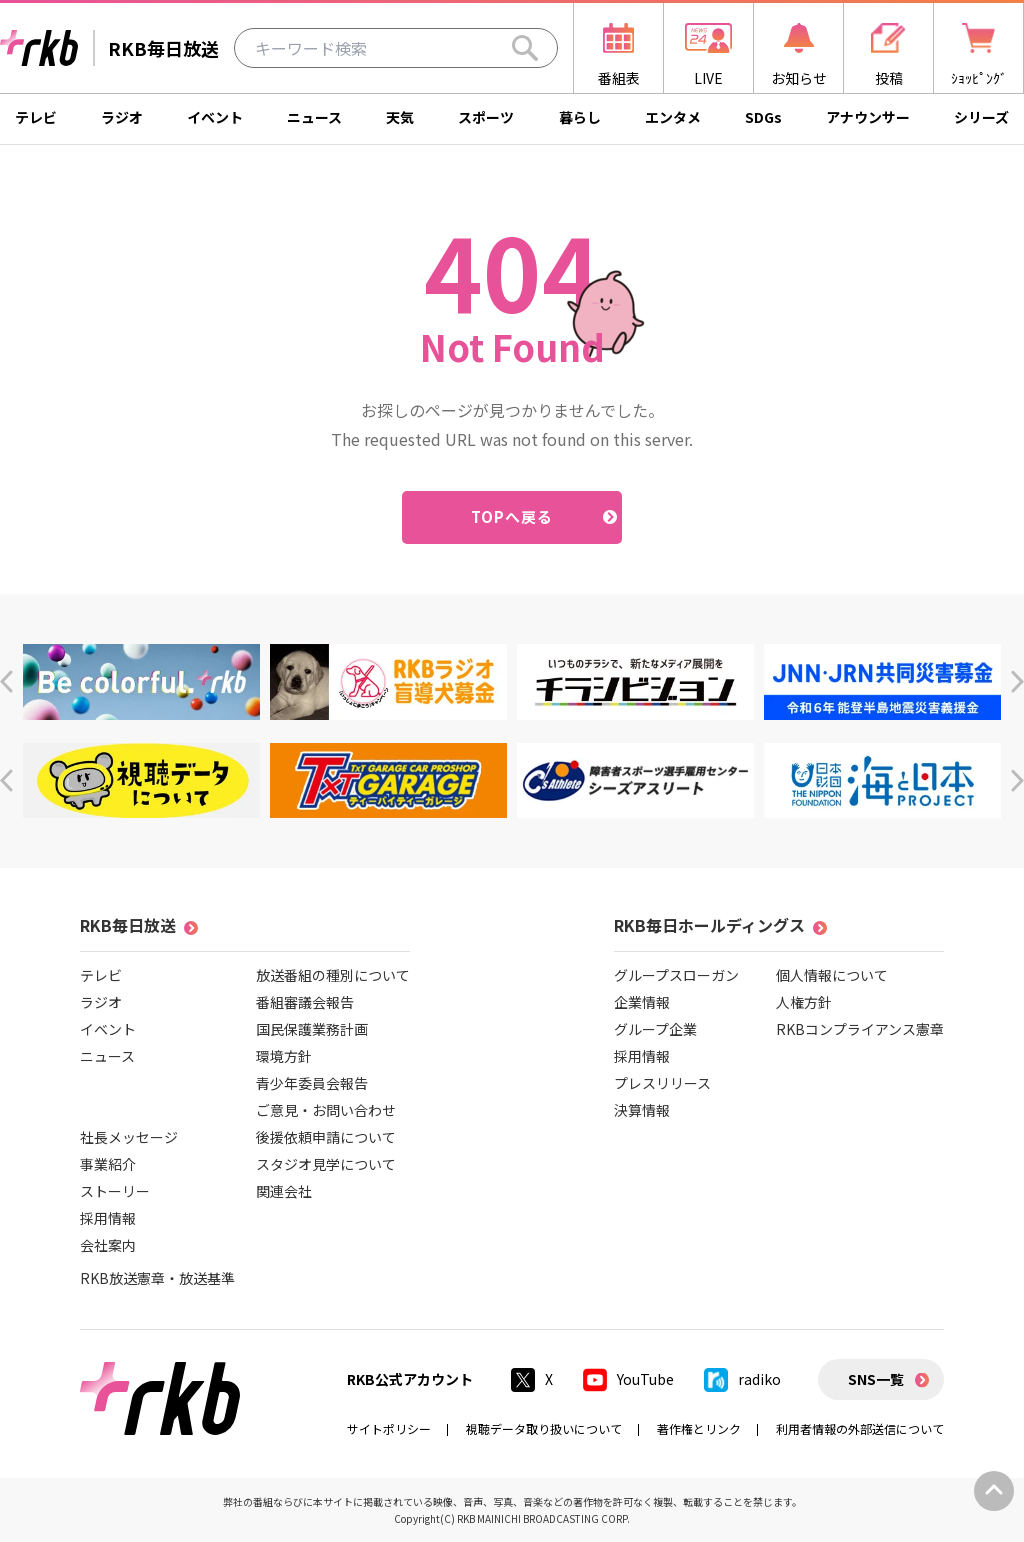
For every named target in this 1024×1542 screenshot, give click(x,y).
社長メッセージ (129, 1137)
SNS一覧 (876, 1379)
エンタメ (673, 117)
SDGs (763, 117)
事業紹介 (108, 1164)
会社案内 (108, 1245)
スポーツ (486, 117)
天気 (400, 117)
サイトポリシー (389, 1428)
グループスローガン (676, 975)
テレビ (36, 117)
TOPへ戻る (512, 516)
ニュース (314, 117)
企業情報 (642, 1002)
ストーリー (115, 1191)
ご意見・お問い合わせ (326, 1110)
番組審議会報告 (305, 1002)
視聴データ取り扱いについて (544, 1428)
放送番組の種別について (333, 975)
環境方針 (284, 1056)
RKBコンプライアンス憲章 (860, 1029)
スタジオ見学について (326, 1164)
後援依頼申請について (326, 1137)
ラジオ (122, 117)
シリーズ (981, 117)
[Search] (525, 48)
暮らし (580, 117)
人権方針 (804, 1002)
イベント (215, 117)
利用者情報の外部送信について (860, 1428)
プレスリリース (662, 1083)
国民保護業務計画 (312, 1029)
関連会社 (284, 1191)
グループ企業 (655, 1029)
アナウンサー (868, 117)
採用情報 (108, 1218)
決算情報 (642, 1110)
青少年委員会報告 (312, 1083)
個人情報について (832, 975)
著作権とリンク (699, 1428)
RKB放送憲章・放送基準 (157, 1278)
